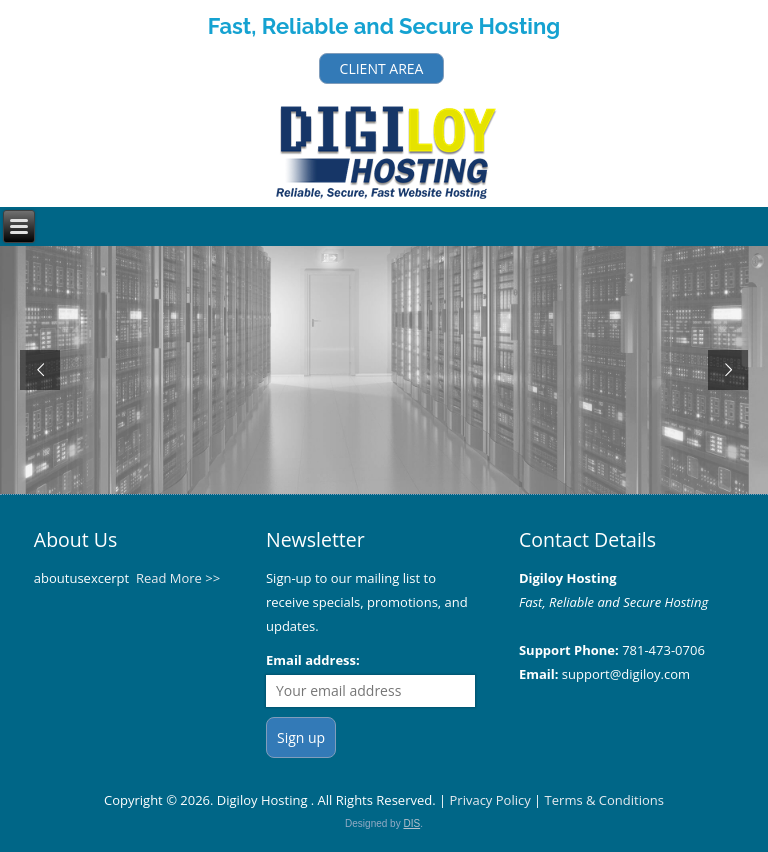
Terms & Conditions (604, 800)
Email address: (313, 660)
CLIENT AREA (382, 68)
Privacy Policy (490, 800)
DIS (411, 823)
